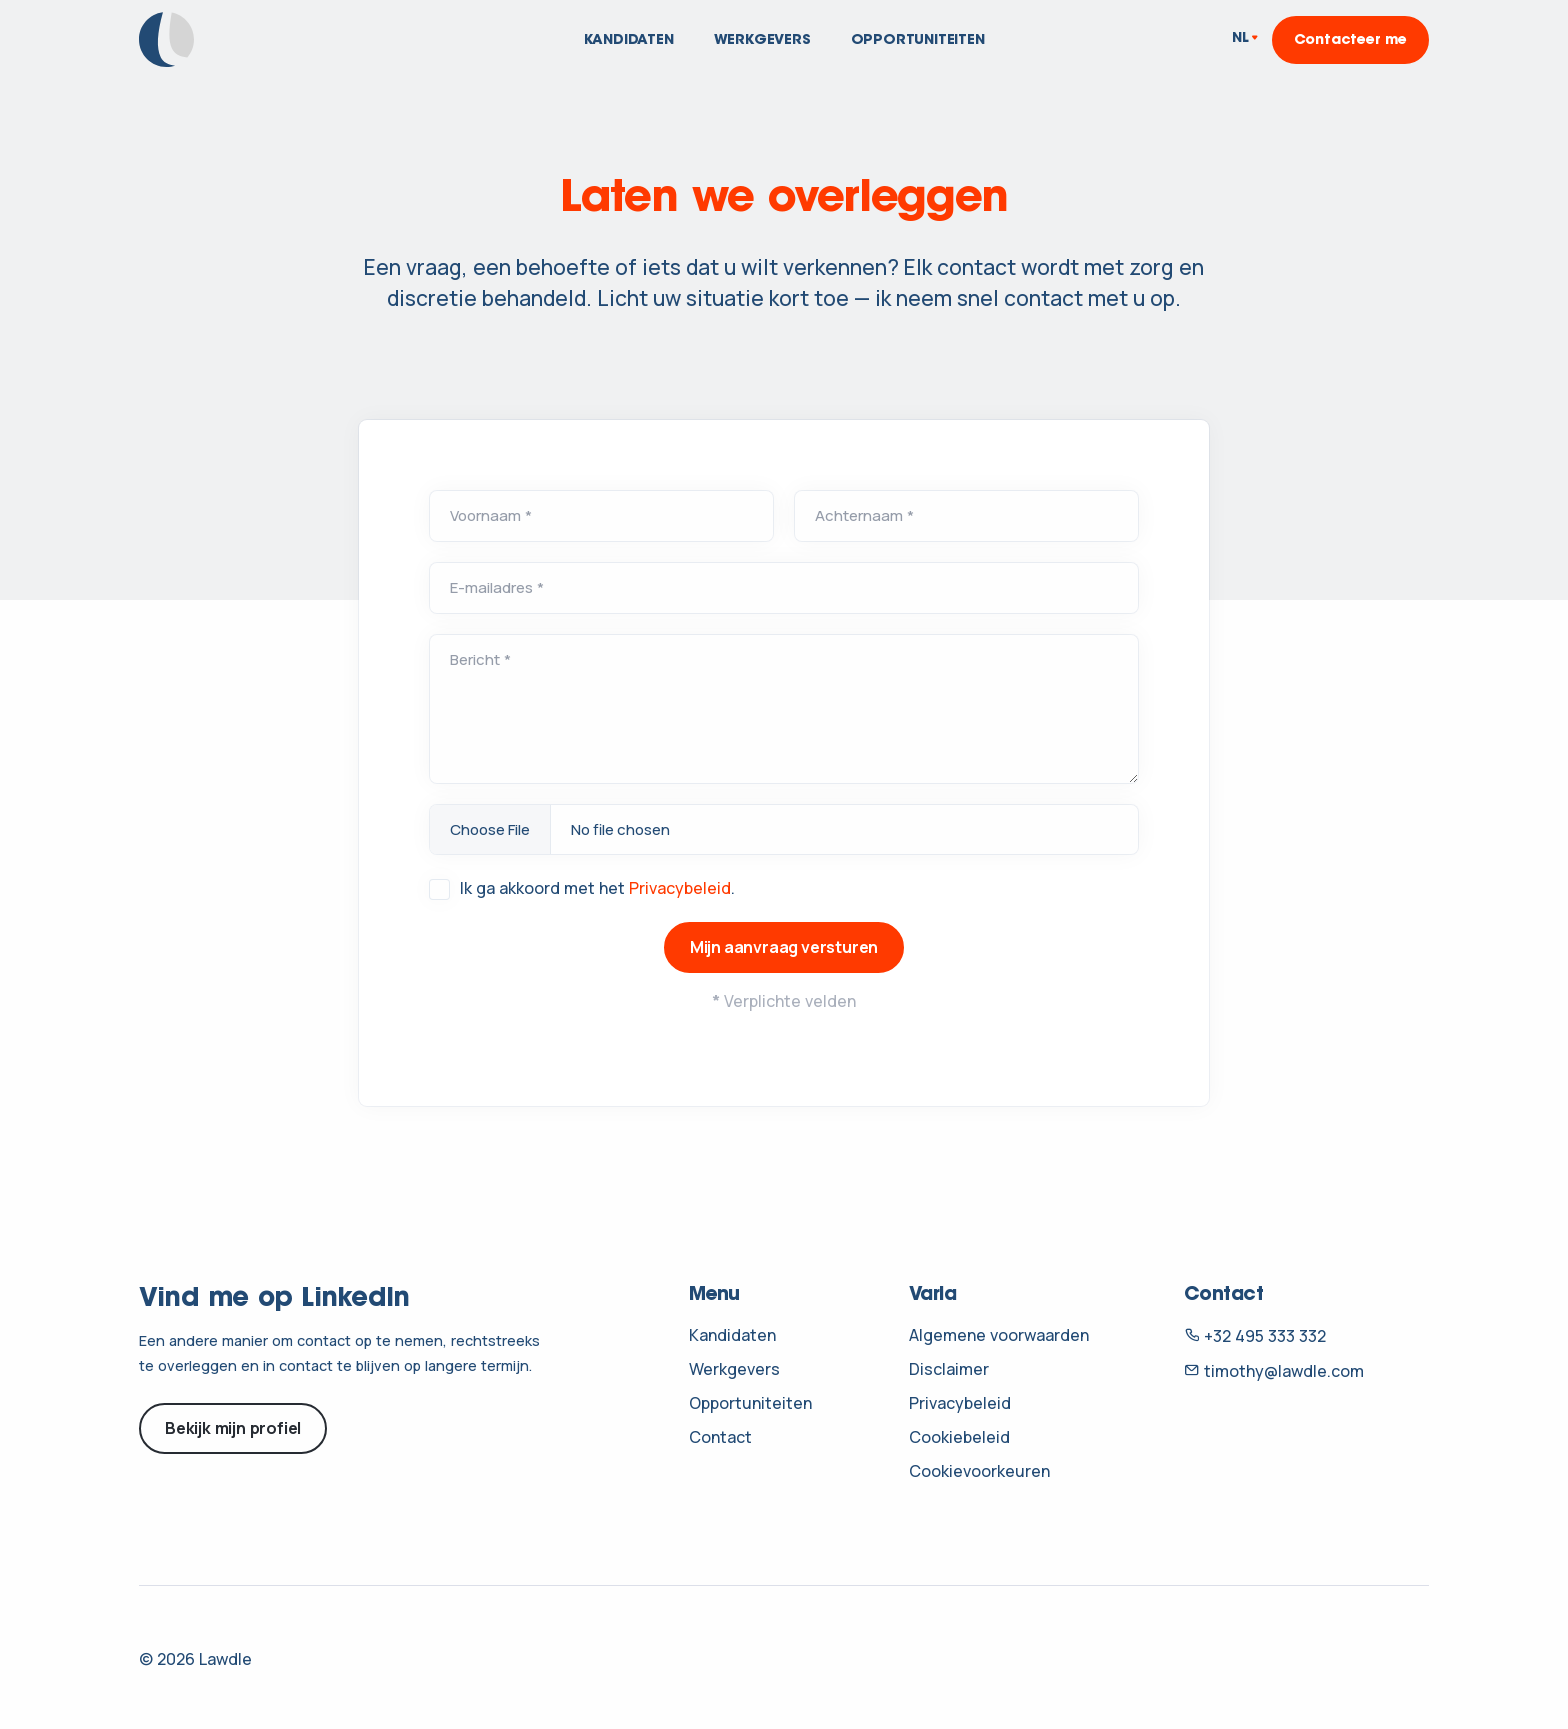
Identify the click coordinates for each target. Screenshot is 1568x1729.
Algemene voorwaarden (999, 1335)
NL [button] (1240, 39)
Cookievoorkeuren (979, 1471)
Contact (720, 1437)
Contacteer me (1350, 41)
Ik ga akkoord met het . (597, 888)
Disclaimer (949, 1369)
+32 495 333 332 (1255, 1336)
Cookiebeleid (959, 1437)
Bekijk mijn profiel (233, 1428)
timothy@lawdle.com (1274, 1371)
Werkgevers (762, 41)
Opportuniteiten (918, 41)
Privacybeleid (680, 888)
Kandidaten (629, 41)
